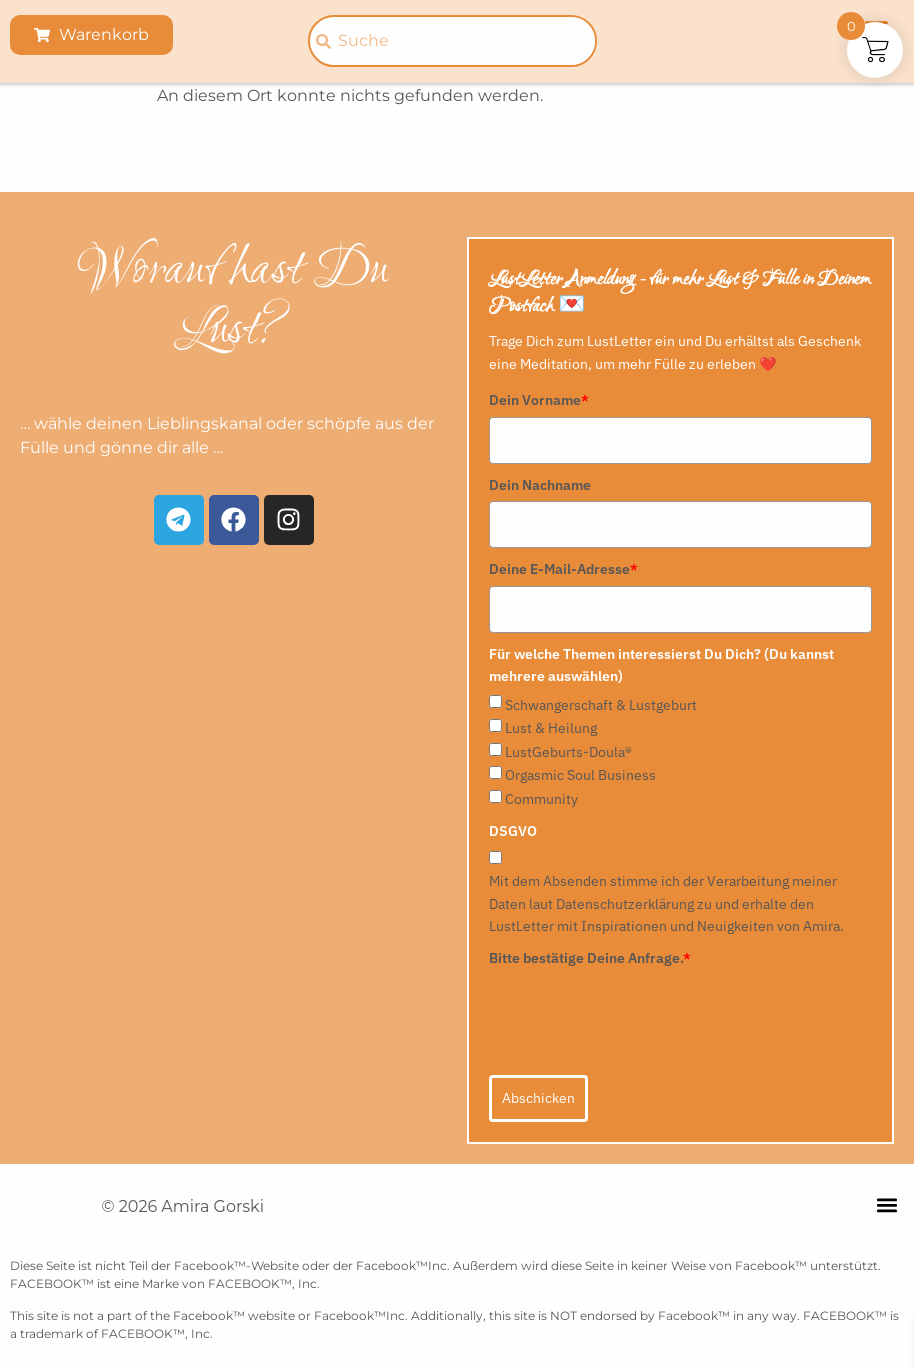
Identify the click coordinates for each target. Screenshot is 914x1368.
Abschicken (538, 1098)
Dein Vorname (539, 400)
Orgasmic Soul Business (580, 775)
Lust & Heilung (551, 728)
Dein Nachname (540, 485)
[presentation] (641, 1014)
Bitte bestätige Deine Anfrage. (590, 958)
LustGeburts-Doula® (568, 752)
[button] (887, 1205)
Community (541, 799)
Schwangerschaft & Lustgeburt (601, 705)
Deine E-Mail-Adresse (563, 569)
